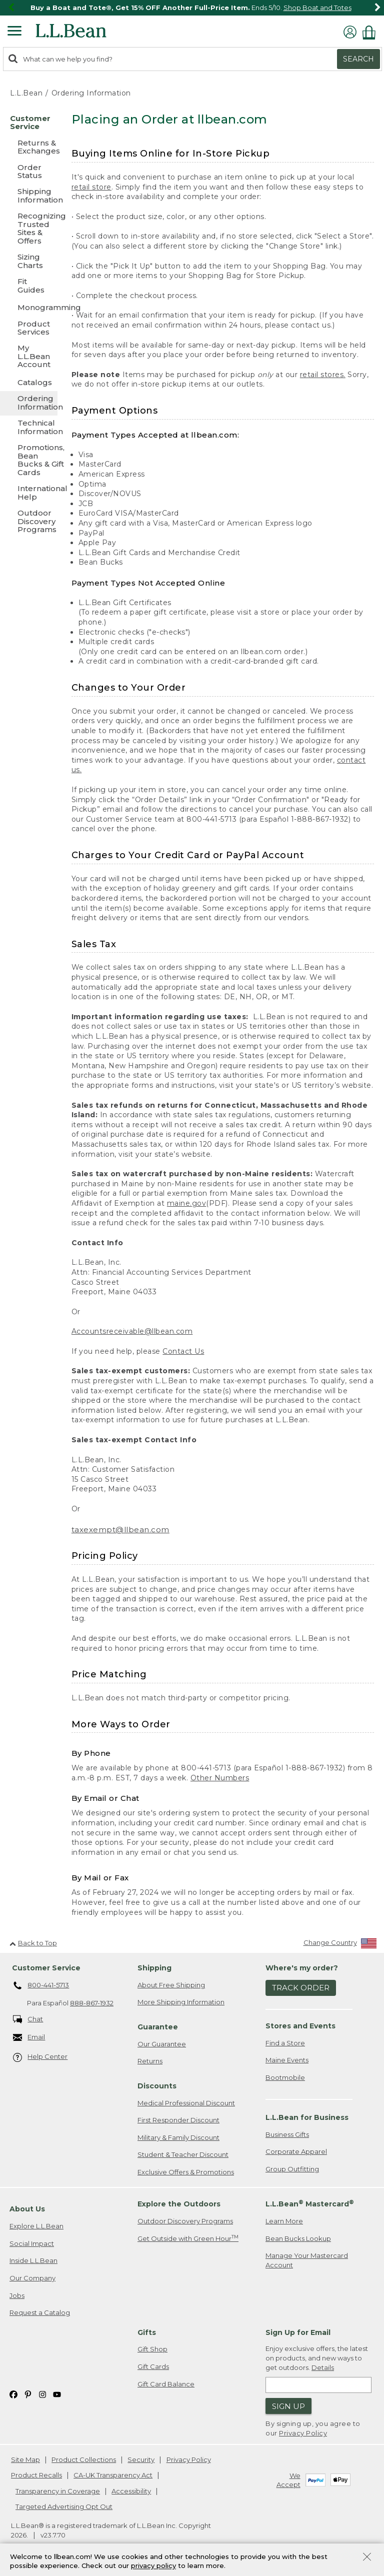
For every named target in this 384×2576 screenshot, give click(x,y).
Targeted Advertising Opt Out (64, 2506)
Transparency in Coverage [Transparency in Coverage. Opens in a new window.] (58, 2491)
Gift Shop (153, 2349)
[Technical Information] (29, 428)
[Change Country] (340, 1944)
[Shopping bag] (371, 32)
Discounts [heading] (157, 2085)
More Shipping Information (181, 2002)
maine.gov (186, 1203)
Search (358, 59)
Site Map (25, 2459)
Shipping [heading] (155, 1967)
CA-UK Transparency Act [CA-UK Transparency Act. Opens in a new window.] (113, 2475)
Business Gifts (287, 2134)
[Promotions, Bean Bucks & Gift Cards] (29, 460)
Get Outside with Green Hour (188, 2238)
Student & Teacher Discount (183, 2154)
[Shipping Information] (29, 196)
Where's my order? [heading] (302, 1967)
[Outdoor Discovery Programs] (29, 522)
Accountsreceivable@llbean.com (132, 1331)
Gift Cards (153, 2366)
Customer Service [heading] (46, 1967)
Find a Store (285, 2043)
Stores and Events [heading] (301, 2025)
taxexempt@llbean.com (121, 1529)
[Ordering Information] (29, 403)
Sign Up (288, 2406)
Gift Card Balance (166, 2384)
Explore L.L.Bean (37, 2226)
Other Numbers (220, 1777)
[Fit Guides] (29, 286)
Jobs (17, 2295)
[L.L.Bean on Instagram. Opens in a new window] (42, 2393)
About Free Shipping (171, 1985)
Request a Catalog (40, 2312)
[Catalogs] (29, 382)
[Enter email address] (319, 2385)
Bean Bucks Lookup (298, 2238)
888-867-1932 (92, 2003)
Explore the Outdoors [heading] (179, 2203)
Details (323, 2367)
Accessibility (131, 2491)
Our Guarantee (162, 2044)
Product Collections (84, 2459)
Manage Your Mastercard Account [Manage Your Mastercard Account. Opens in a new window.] (307, 2260)
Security (141, 2459)
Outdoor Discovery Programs (185, 2221)
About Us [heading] (27, 2208)
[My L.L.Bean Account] (29, 357)
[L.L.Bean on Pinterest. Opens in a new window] (28, 2393)
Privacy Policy (303, 2433)
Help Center (40, 2057)
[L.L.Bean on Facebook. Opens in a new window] (14, 2393)
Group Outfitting (292, 2169)
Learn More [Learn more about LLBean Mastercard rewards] (284, 2221)
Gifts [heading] (147, 2332)
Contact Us (183, 1351)
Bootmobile (285, 2077)
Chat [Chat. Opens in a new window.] (28, 2019)
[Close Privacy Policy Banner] (367, 2557)
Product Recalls (36, 2475)
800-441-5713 (41, 1986)
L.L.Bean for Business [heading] (307, 2117)
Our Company (33, 2278)
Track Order (301, 1987)
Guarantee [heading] (158, 2026)
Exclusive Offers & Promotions (186, 2172)
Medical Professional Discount (186, 2103)
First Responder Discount (179, 2120)
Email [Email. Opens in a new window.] (29, 2037)
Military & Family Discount (179, 2137)
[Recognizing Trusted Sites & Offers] (29, 229)
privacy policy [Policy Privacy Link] (153, 2566)
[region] (192, 8)
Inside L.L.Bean (34, 2260)
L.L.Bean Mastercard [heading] (310, 2203)
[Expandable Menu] (15, 32)
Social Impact (32, 2243)
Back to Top (33, 1943)
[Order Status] (29, 172)
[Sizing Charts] (29, 262)
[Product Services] (29, 329)
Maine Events (287, 2060)
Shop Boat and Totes (318, 8)
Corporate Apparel (296, 2151)
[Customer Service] (29, 123)
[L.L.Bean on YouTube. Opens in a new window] (57, 2393)
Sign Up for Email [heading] (298, 2332)
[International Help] (29, 493)
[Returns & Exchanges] (29, 148)
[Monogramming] (29, 307)
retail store (92, 187)
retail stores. (323, 374)
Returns (150, 2061)
